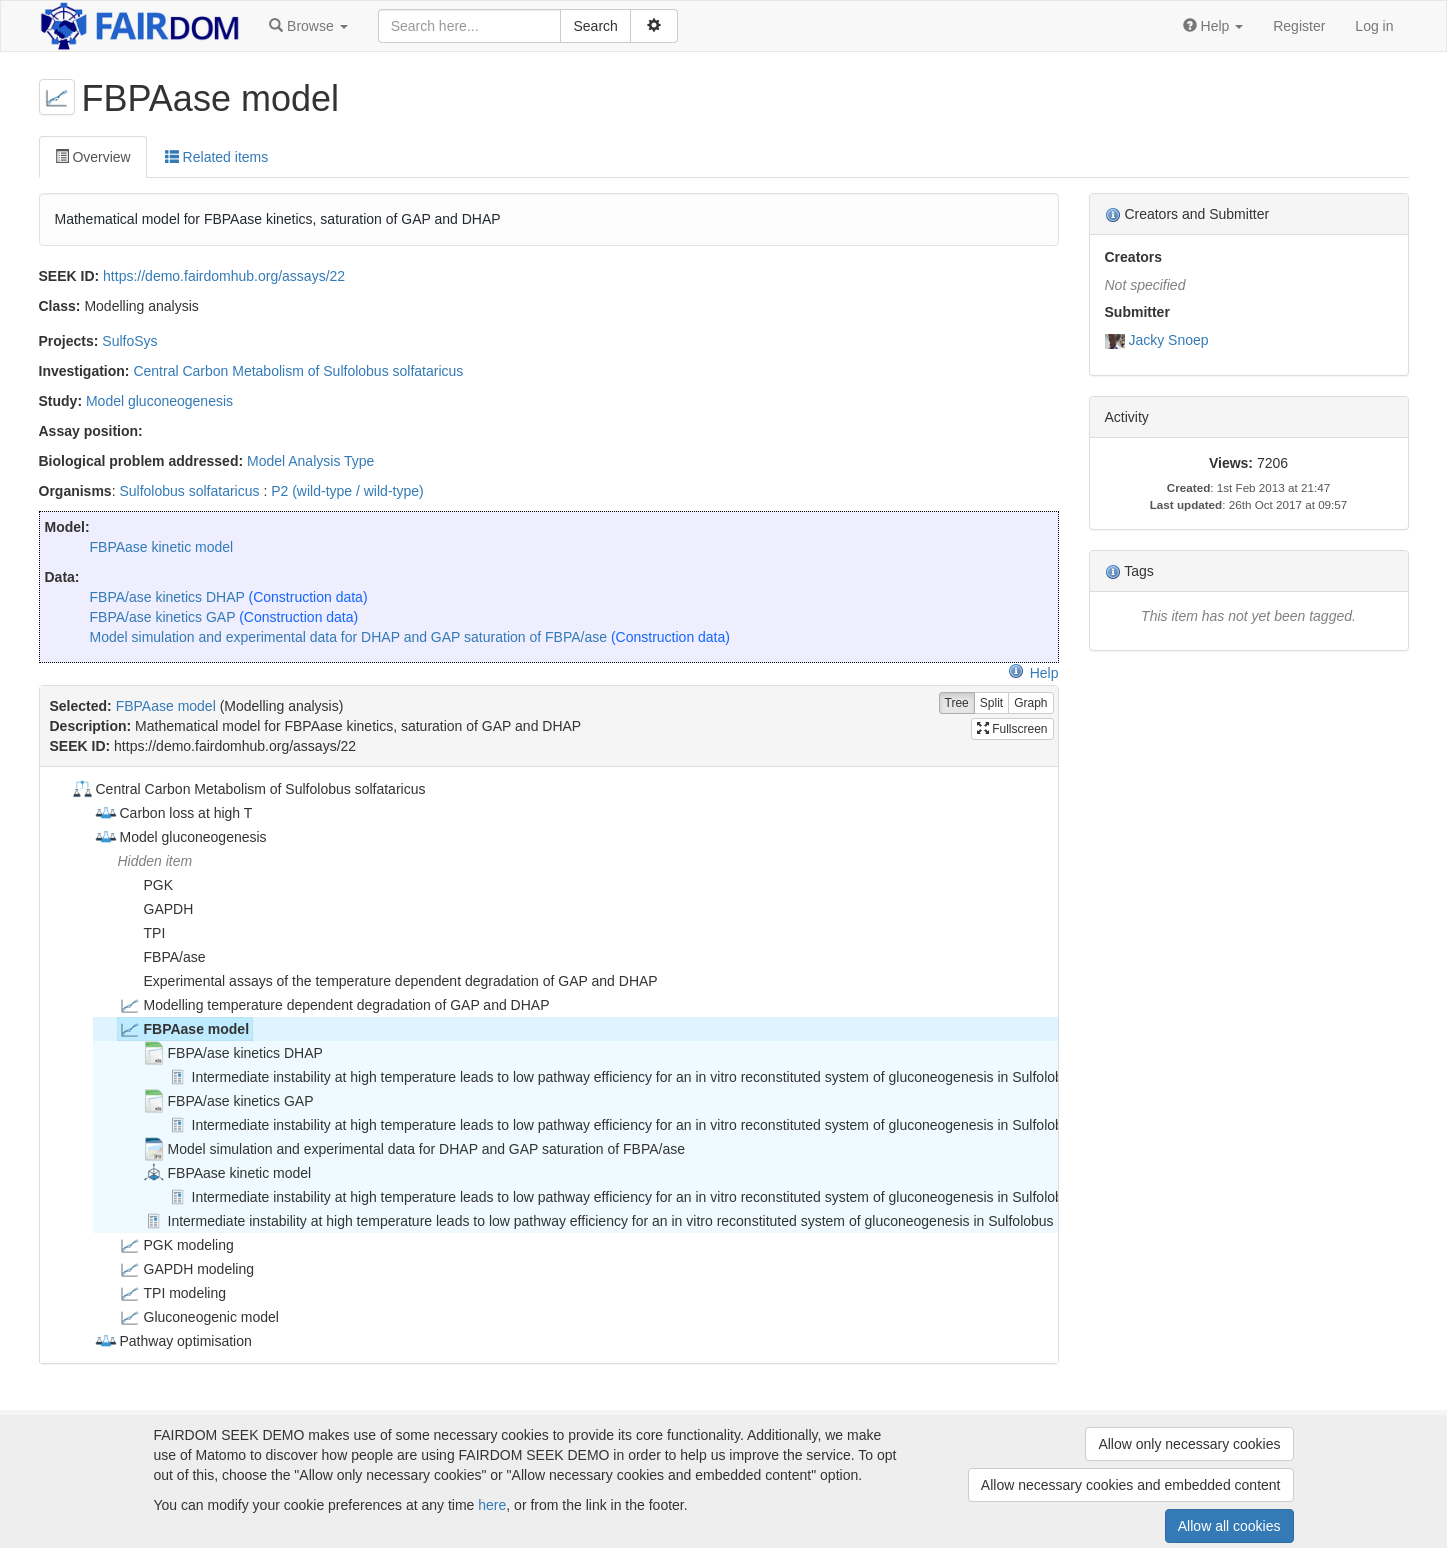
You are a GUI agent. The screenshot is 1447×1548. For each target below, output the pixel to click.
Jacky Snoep (1168, 340)
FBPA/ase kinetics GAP (163, 617)
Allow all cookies (1229, 1526)
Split (991, 703)
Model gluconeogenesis (159, 401)
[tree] (548, 1065)
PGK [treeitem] (146, 885)
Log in (1374, 26)
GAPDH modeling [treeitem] (186, 1269)
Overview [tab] (93, 157)
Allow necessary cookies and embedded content (1131, 1485)
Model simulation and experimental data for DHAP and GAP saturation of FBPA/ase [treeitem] (414, 1149)
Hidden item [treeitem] (155, 861)
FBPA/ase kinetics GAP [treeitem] (228, 1101)
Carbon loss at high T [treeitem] (173, 813)
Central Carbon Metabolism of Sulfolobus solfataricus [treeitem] (248, 789)
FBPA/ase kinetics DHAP (167, 597)
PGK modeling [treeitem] (176, 1245)
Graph (1030, 703)
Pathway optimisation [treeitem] (173, 1341)
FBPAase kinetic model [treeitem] (227, 1173)
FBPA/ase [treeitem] (162, 957)
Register (1299, 26)
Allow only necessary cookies (1189, 1444)
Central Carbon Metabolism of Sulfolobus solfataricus (298, 371)
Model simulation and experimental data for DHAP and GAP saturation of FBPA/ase (349, 637)
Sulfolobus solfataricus (189, 491)
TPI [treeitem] (142, 933)
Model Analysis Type (310, 461)
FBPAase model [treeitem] (184, 1029)
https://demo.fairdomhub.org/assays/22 (224, 276)
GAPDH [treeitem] (156, 909)
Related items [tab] (216, 157)
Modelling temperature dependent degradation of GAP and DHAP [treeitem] (334, 1005)
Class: (60, 306)
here (492, 1505)
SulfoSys (129, 341)
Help (1033, 673)
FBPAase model (166, 706)
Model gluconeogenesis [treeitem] (180, 837)
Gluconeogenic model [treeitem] (198, 1317)
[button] (308, 26)
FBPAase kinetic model (162, 547)
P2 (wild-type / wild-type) (347, 491)
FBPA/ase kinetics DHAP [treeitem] (232, 1053)
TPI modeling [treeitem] (172, 1293)
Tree (957, 703)
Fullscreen (1012, 729)
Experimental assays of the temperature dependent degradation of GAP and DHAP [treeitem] (388, 981)
